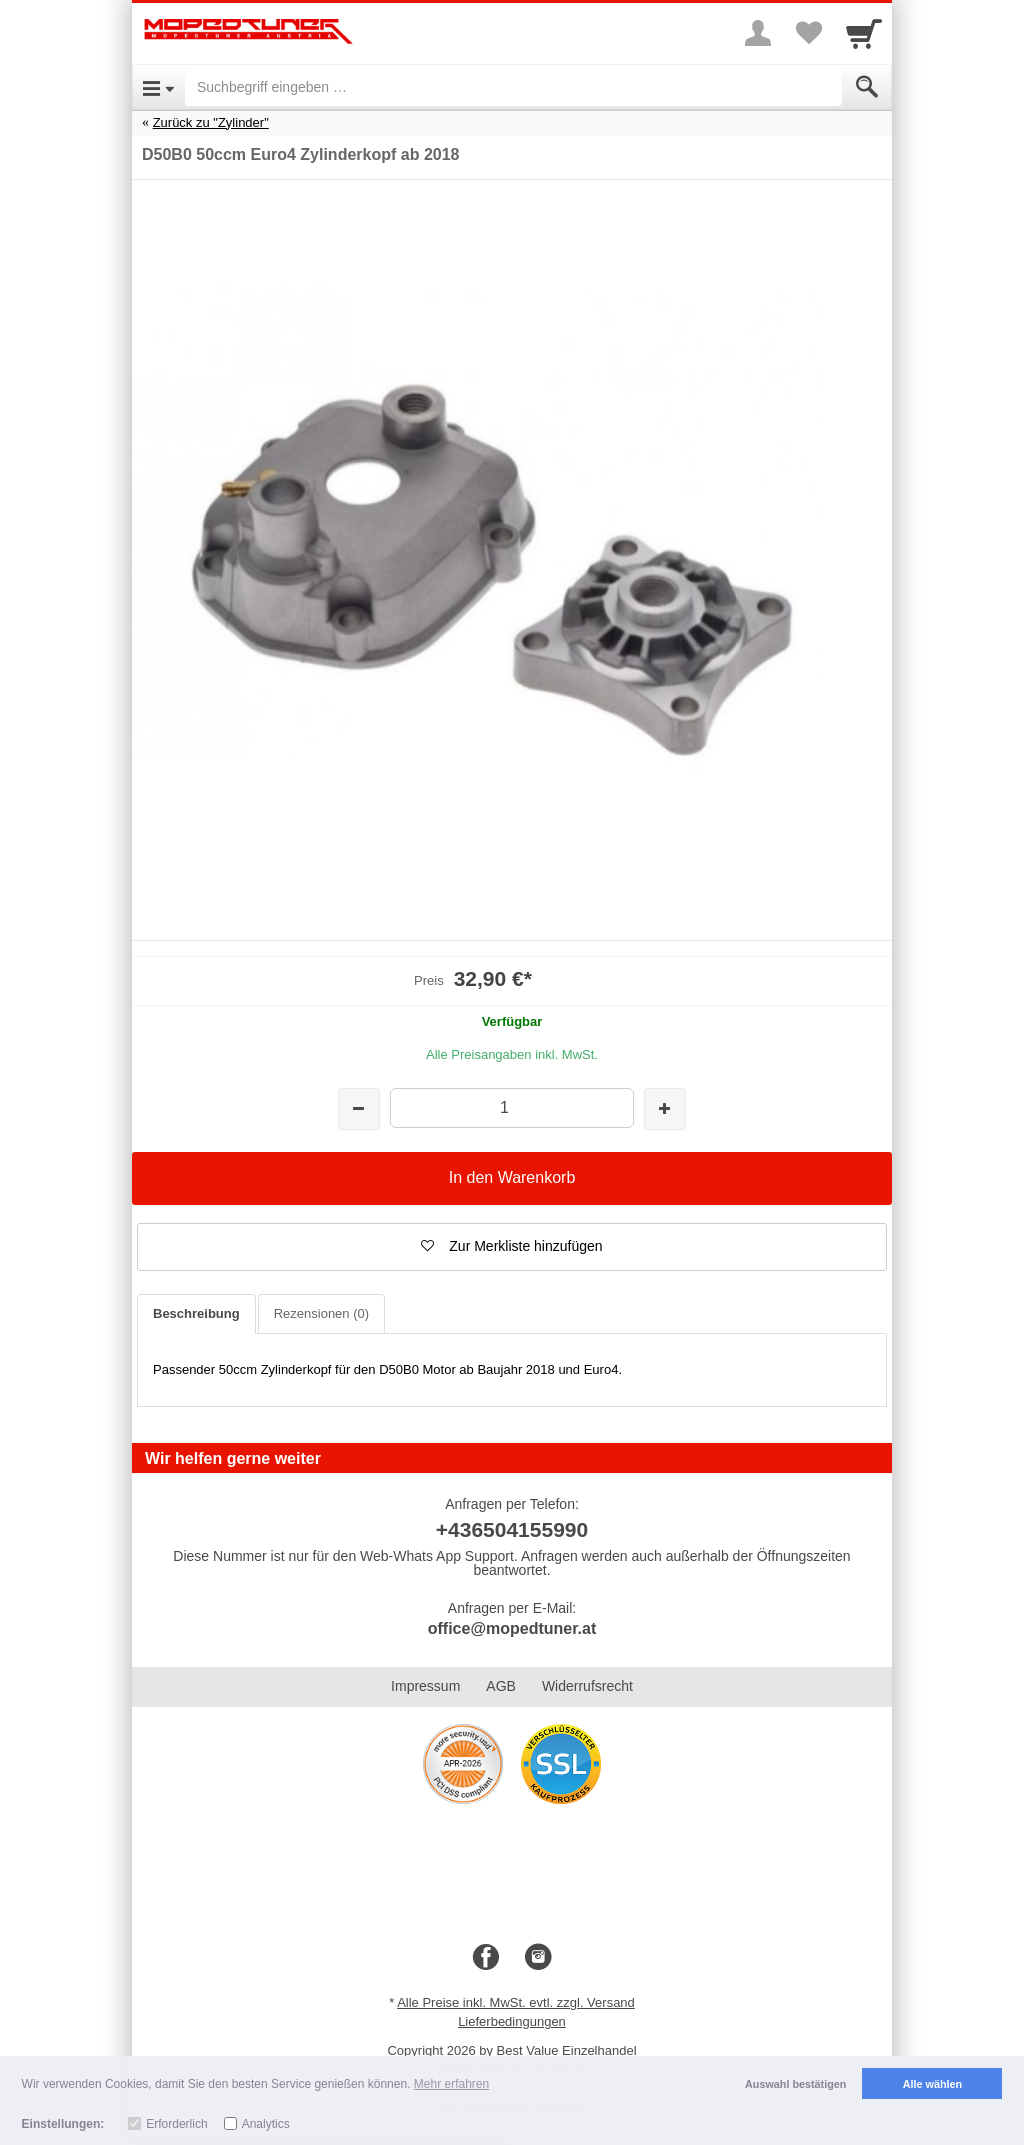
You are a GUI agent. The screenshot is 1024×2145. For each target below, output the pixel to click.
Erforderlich (176, 2124)
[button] (512, 1247)
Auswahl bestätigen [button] (795, 2084)
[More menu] (758, 33)
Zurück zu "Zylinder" (211, 122)
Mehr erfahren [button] (451, 2084)
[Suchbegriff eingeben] (513, 87)
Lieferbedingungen (512, 2021)
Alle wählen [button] (932, 2084)
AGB (501, 1686)
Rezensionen (321, 1313)
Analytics (266, 2124)
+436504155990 (512, 1529)
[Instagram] (538, 1958)
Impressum (425, 1686)
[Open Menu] (158, 87)
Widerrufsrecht (587, 1686)
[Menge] (511, 1107)
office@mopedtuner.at (512, 1628)
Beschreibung (196, 1313)
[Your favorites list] (808, 33)
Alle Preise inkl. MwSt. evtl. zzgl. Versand (516, 2002)
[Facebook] (486, 1958)
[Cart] (864, 33)
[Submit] (867, 87)
